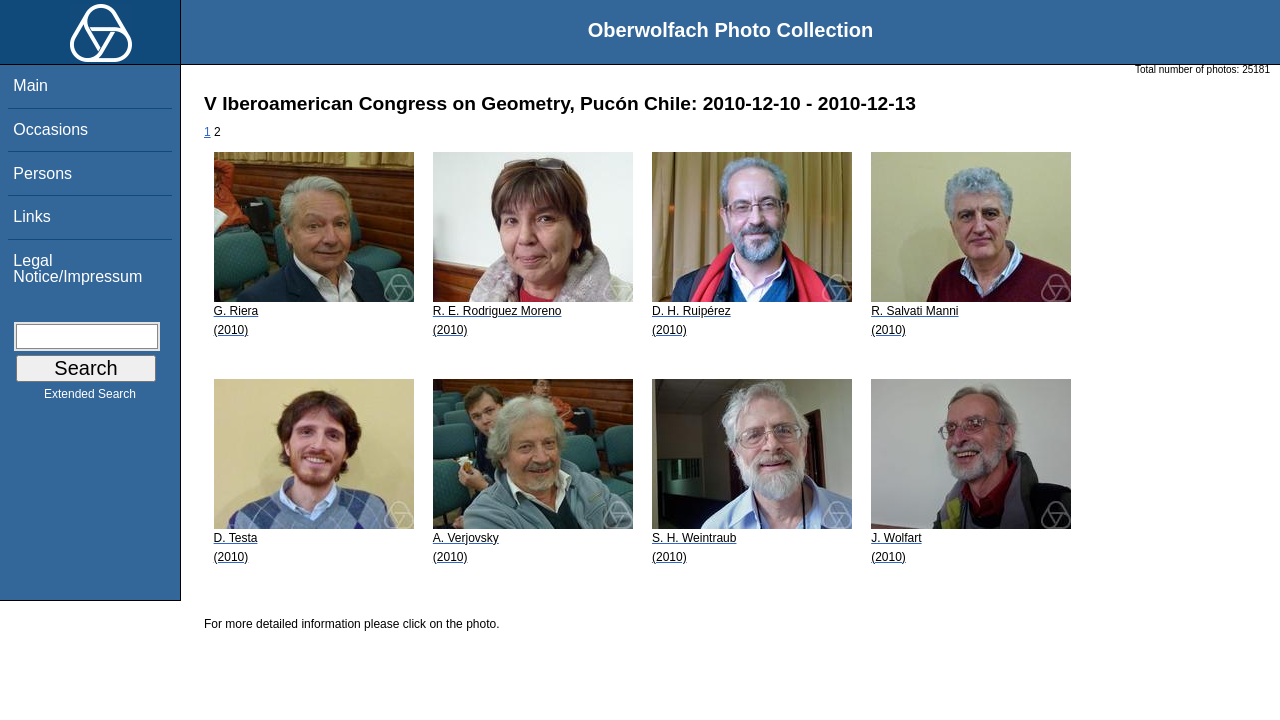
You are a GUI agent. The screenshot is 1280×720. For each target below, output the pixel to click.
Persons (42, 173)
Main (30, 85)
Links (31, 216)
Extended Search (90, 398)
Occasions (50, 129)
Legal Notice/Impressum (77, 268)
